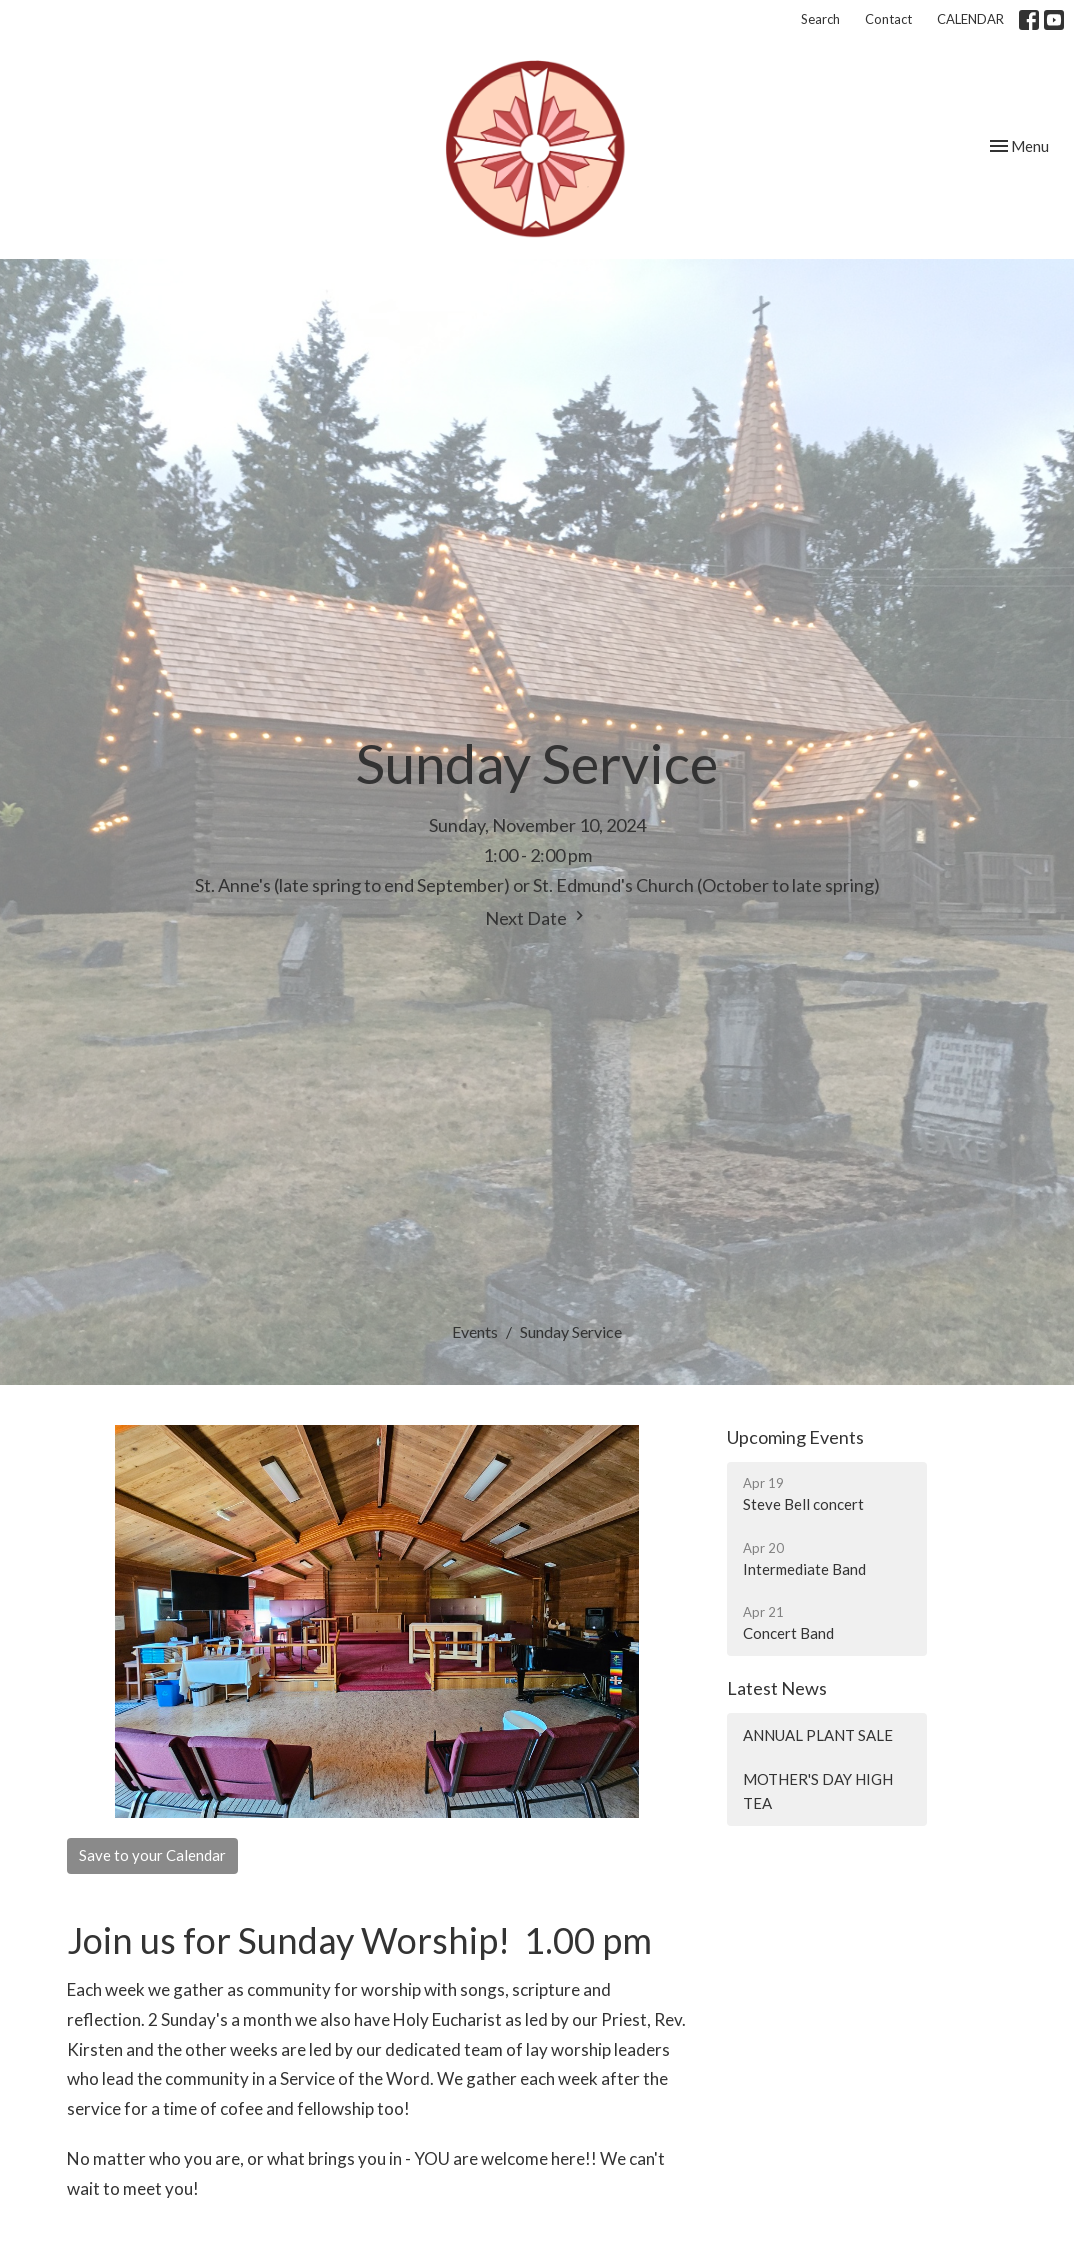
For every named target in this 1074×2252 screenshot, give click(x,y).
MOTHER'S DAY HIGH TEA (818, 1790)
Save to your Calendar (152, 1855)
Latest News (777, 1688)
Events (475, 1331)
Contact (888, 19)
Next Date (537, 917)
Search (820, 19)
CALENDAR (970, 19)
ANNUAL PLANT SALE (818, 1735)
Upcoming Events (795, 1437)
